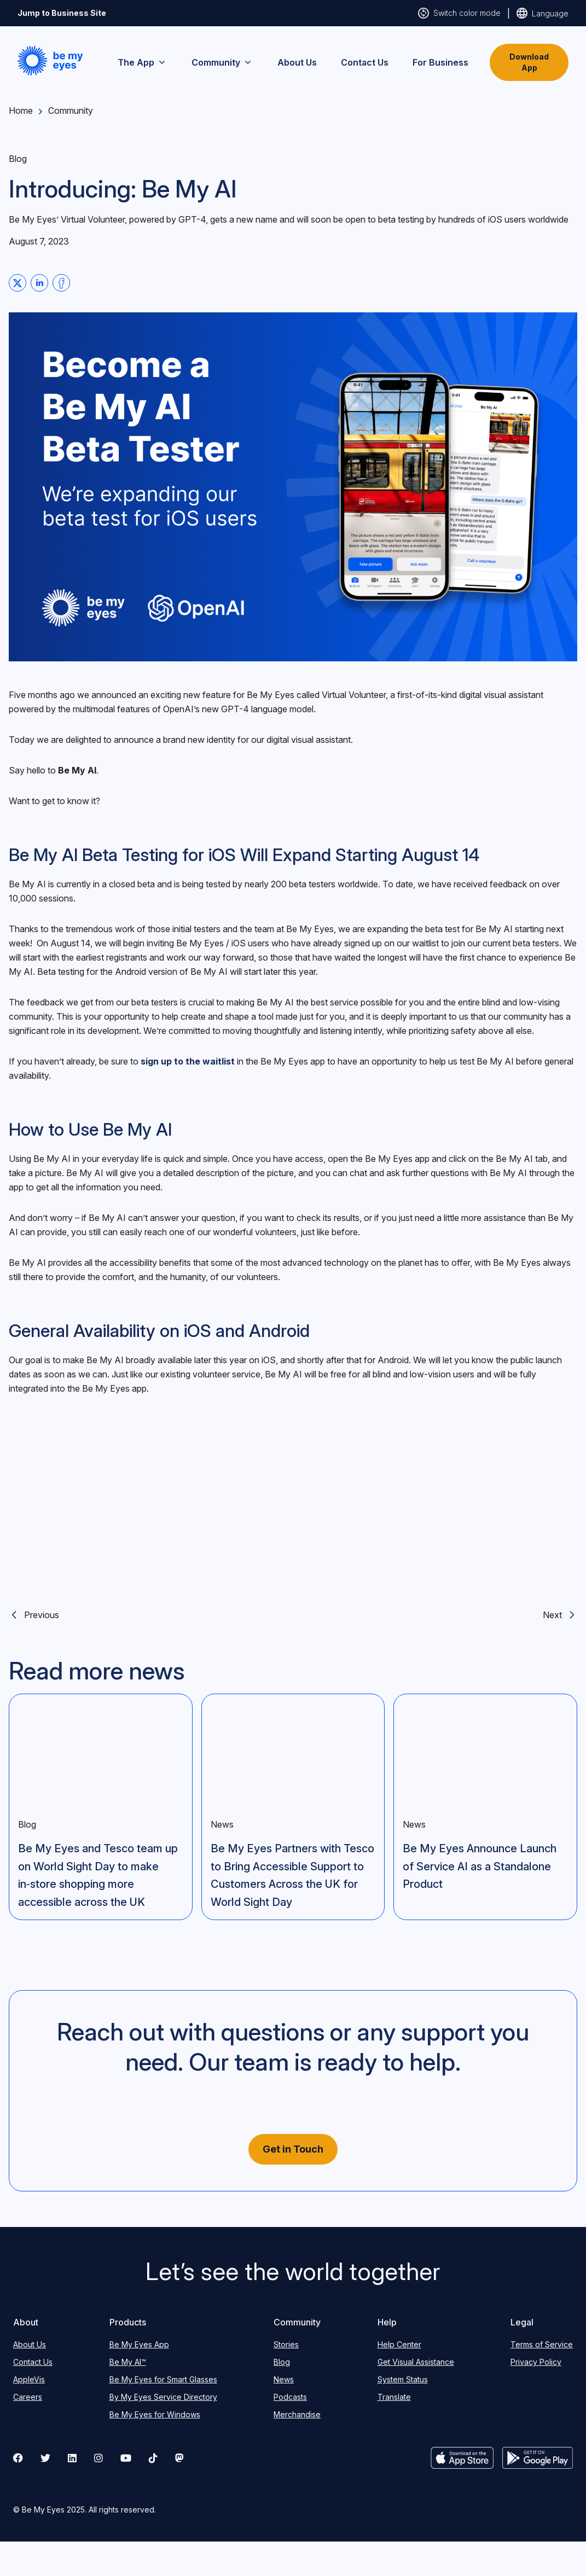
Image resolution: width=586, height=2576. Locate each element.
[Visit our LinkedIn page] (72, 2457)
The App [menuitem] (142, 62)
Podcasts (290, 2396)
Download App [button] (529, 62)
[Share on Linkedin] (39, 283)
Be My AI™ (127, 2361)
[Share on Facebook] (61, 283)
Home (21, 110)
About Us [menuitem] (297, 62)
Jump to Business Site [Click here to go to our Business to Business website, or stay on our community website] (62, 13)
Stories (286, 2344)
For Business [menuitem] (440, 62)
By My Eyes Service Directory (163, 2396)
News (284, 2379)
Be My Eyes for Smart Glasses (163, 2379)
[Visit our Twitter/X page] (45, 2457)
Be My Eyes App (139, 2344)
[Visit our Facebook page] (18, 2457)
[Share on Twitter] (17, 283)
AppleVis (29, 2379)
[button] (50, 60)
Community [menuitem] (222, 62)
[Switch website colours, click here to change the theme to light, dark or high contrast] (459, 13)
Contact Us (33, 2361)
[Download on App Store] (462, 2458)
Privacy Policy (535, 2361)
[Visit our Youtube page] (125, 2457)
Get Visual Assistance (416, 2361)
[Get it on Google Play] (537, 2458)
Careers (27, 2396)
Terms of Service (541, 2344)
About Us (29, 2344)
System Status (403, 2379)
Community (70, 110)
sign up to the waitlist (188, 1061)
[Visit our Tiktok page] (153, 2457)
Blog (282, 2361)
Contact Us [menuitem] (364, 62)
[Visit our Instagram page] (98, 2457)
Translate (394, 2396)
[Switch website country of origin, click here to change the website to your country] (542, 13)
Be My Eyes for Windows (154, 2414)
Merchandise (297, 2414)
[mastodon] (179, 2457)
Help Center (399, 2344)
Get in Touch (293, 2149)
